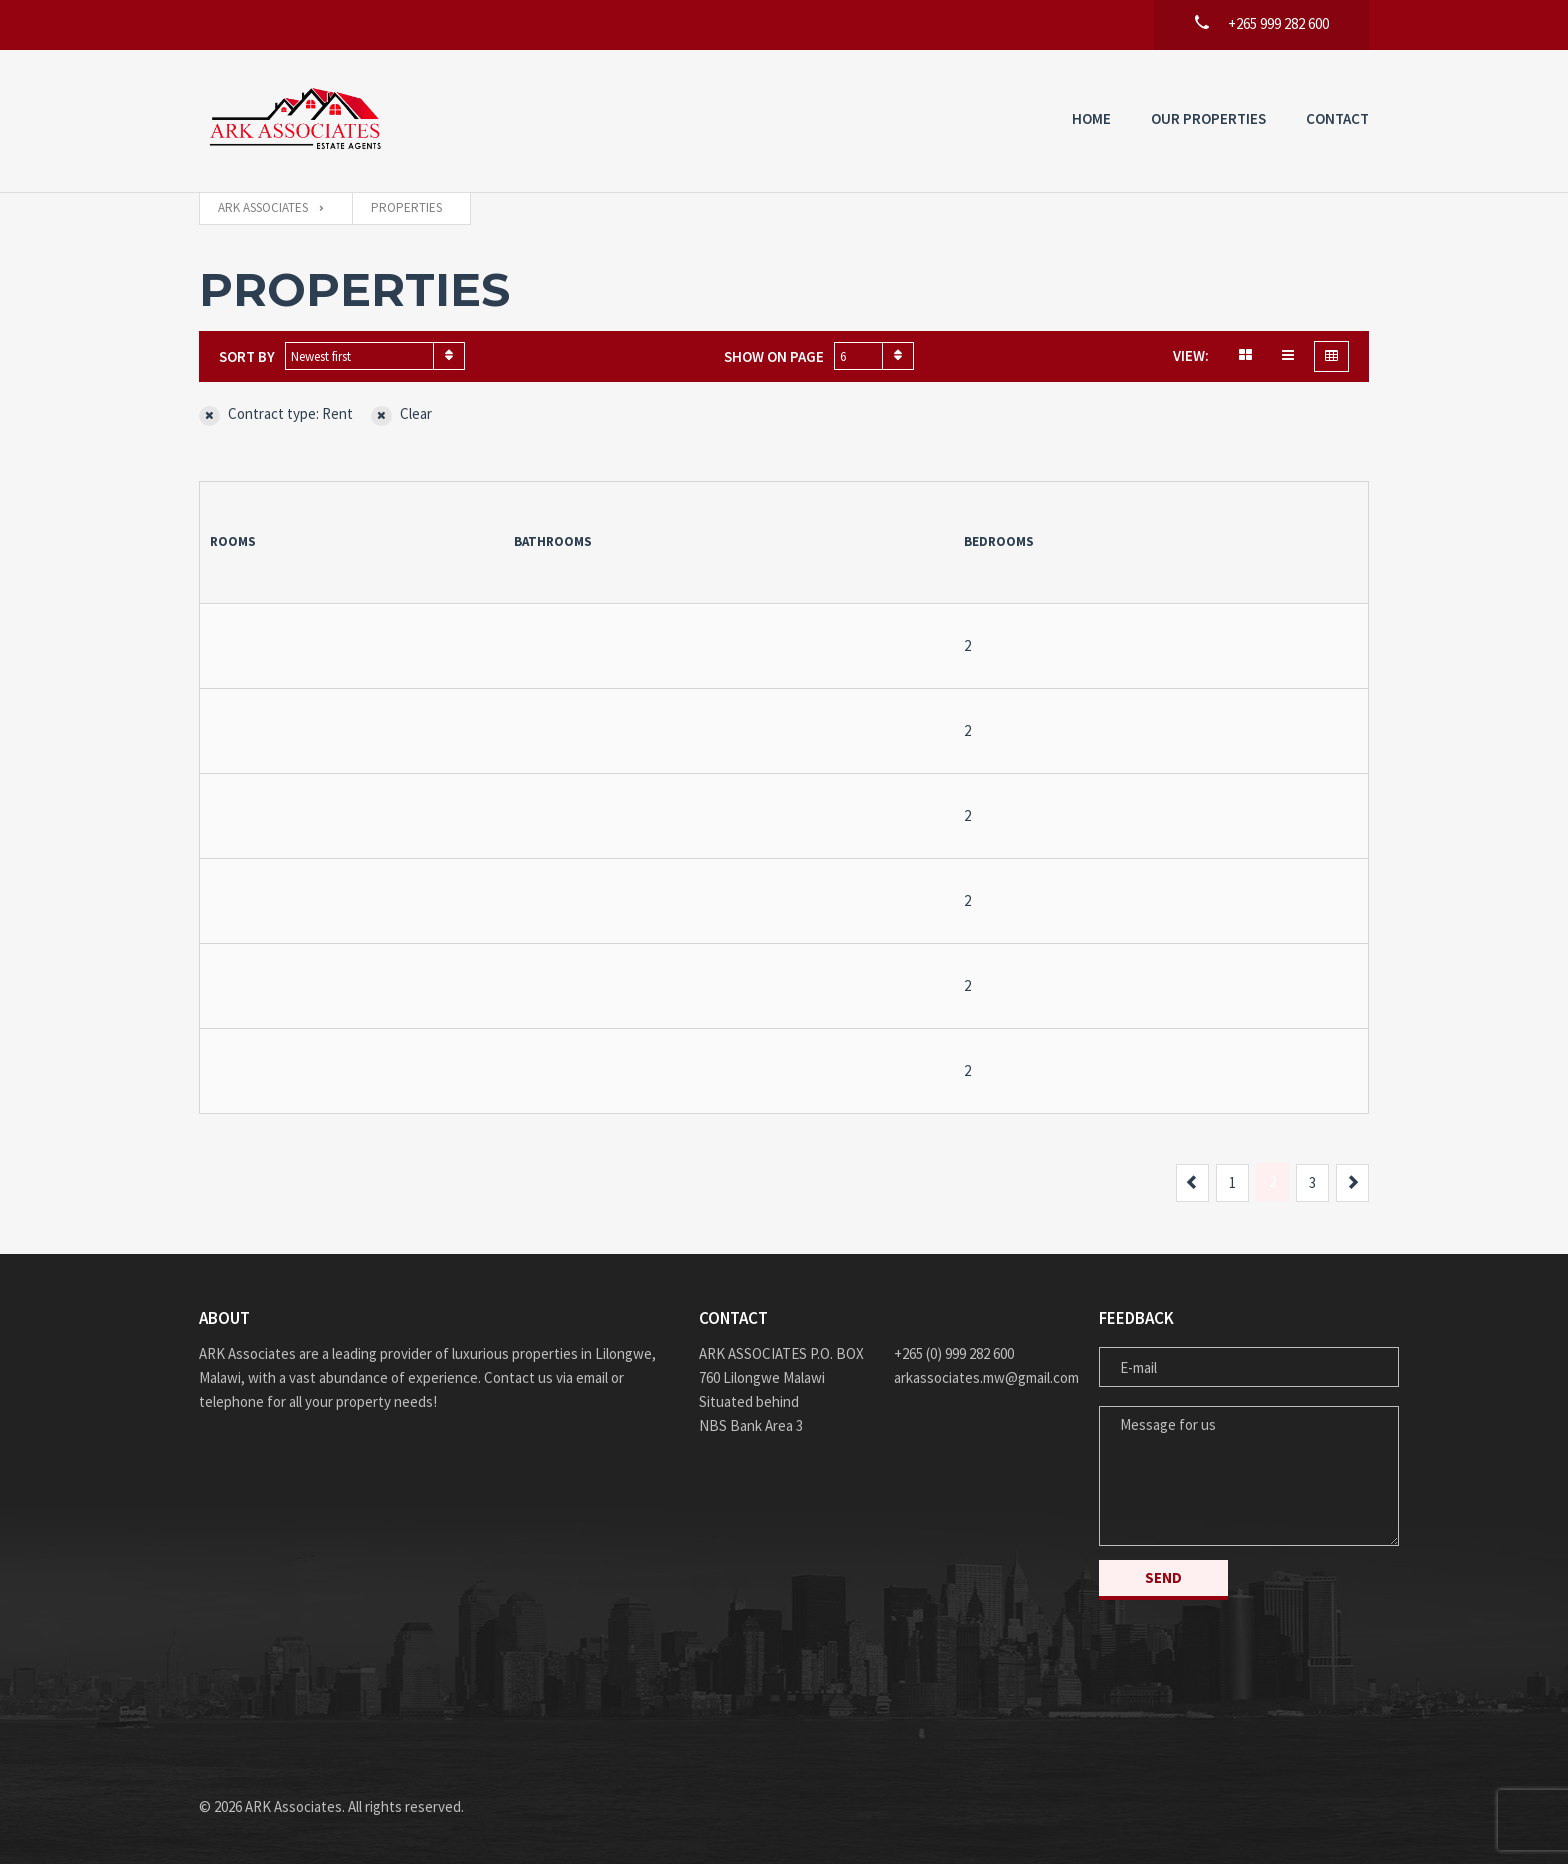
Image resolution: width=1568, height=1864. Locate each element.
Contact (1337, 118)
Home (1091, 118)
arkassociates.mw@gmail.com (981, 1377)
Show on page (774, 356)
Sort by (247, 356)
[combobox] (375, 356)
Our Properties (1208, 118)
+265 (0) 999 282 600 (954, 1353)
